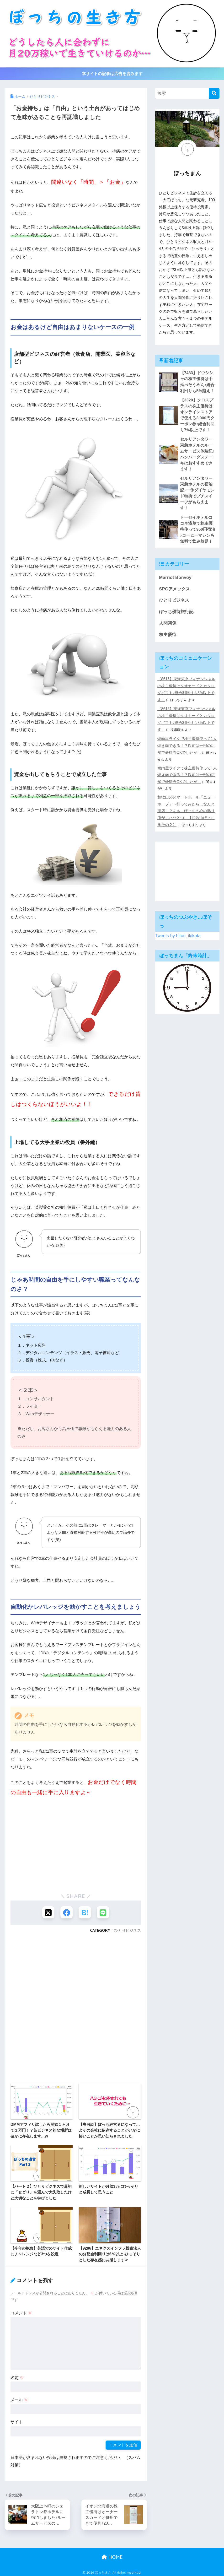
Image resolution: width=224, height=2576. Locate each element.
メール (19, 2400)
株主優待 (167, 604)
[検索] (214, 93)
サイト (17, 2423)
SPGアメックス (173, 562)
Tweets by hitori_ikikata (175, 880)
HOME (112, 2556)
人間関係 (167, 594)
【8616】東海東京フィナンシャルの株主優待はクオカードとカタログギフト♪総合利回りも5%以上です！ (186, 655)
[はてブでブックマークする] (85, 1912)
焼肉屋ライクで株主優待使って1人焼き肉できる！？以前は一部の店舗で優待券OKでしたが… (186, 710)
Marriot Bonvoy (173, 551)
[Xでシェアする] (47, 1912)
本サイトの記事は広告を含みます (112, 73)
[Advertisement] (76, 1851)
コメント (21, 2313)
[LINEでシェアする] (104, 1912)
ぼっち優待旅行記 (175, 583)
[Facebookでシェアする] (66, 1912)
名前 (17, 2378)
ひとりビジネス (127, 1931)
